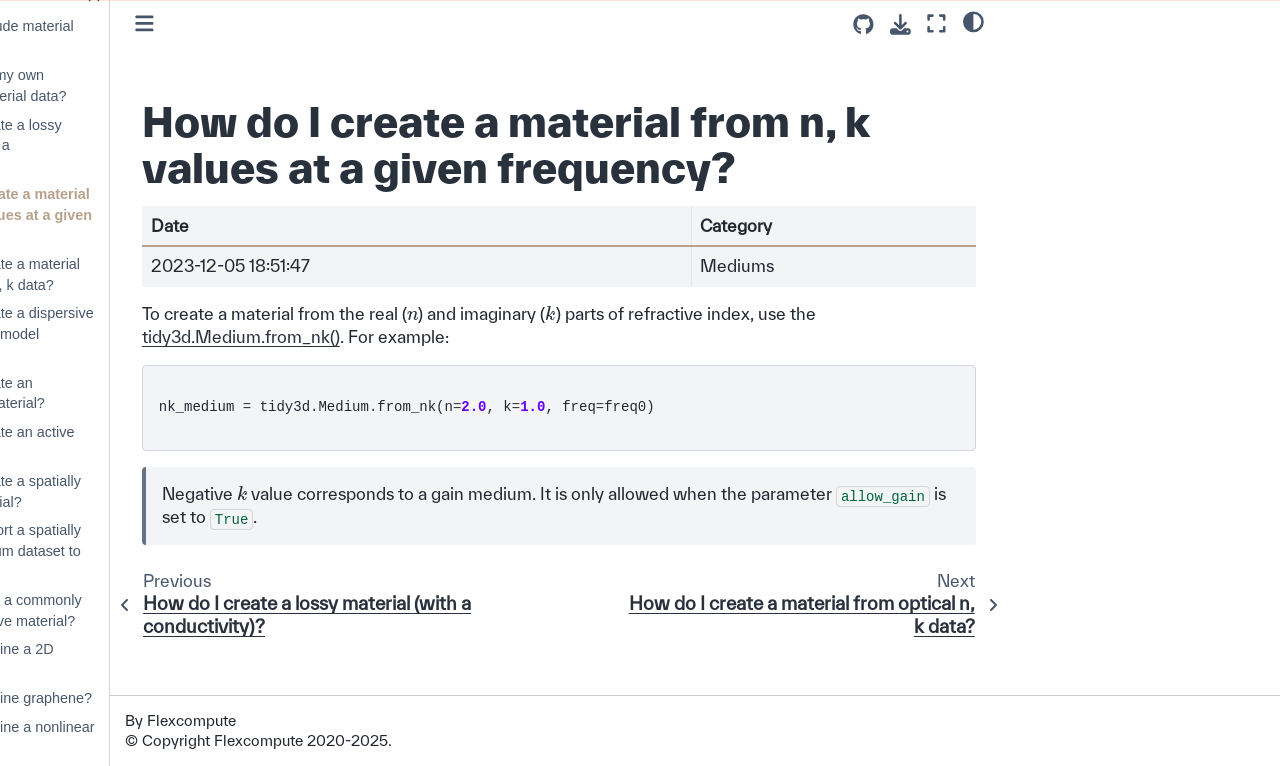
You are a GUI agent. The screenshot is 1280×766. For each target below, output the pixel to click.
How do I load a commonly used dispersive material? (143, 610)
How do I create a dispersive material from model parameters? (149, 333)
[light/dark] (973, 21)
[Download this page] (900, 24)
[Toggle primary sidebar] (290, 23)
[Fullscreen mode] (936, 23)
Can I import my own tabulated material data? (135, 85)
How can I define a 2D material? (129, 659)
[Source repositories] (863, 24)
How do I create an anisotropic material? (124, 393)
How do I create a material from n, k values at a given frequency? (148, 214)
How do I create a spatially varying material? (142, 491)
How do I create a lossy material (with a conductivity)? (133, 145)
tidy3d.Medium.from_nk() (387, 382)
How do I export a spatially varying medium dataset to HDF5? (142, 550)
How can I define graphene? (148, 698)
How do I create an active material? (139, 442)
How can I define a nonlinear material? (149, 737)
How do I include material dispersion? (139, 36)
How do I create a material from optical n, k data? (142, 274)
